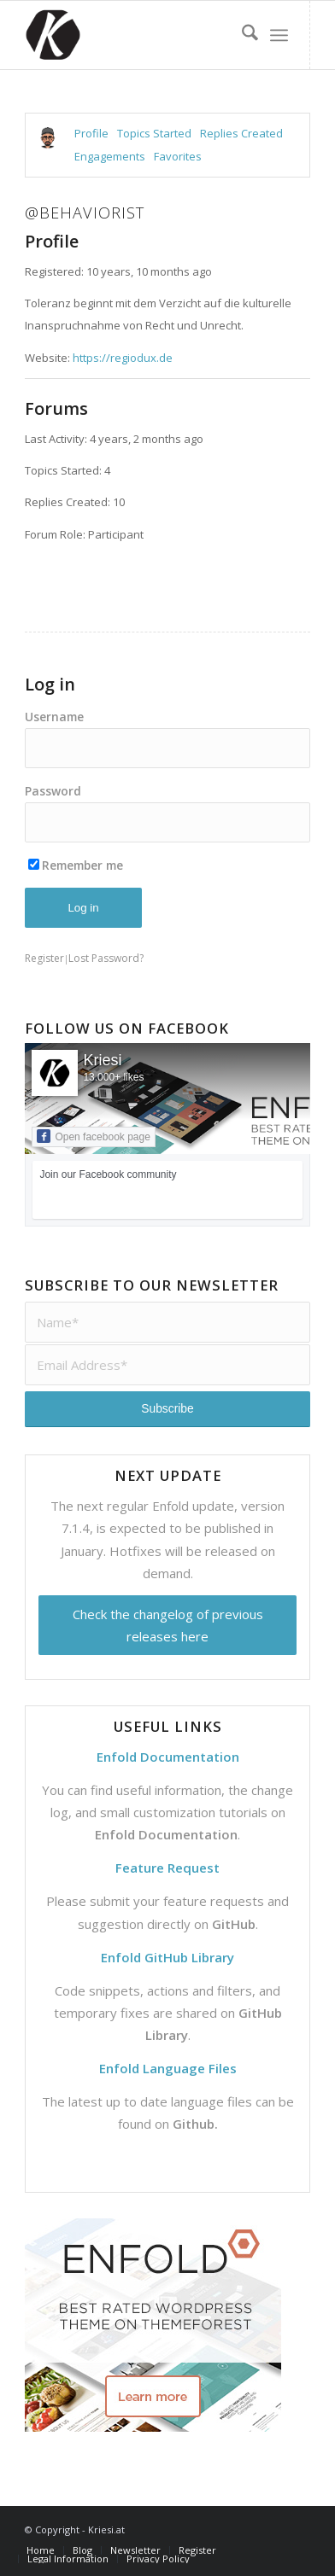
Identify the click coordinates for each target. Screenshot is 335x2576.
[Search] (241, 35)
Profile (91, 133)
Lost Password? (106, 958)
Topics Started (154, 133)
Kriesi (102, 1060)
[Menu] (279, 35)
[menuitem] (241, 35)
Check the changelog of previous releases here (168, 1625)
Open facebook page (93, 1136)
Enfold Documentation (166, 1834)
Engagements (109, 156)
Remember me (75, 865)
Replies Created (241, 133)
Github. (195, 2123)
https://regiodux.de (123, 357)
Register (44, 958)
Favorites (178, 156)
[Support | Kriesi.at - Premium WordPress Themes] (139, 35)
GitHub (234, 1923)
